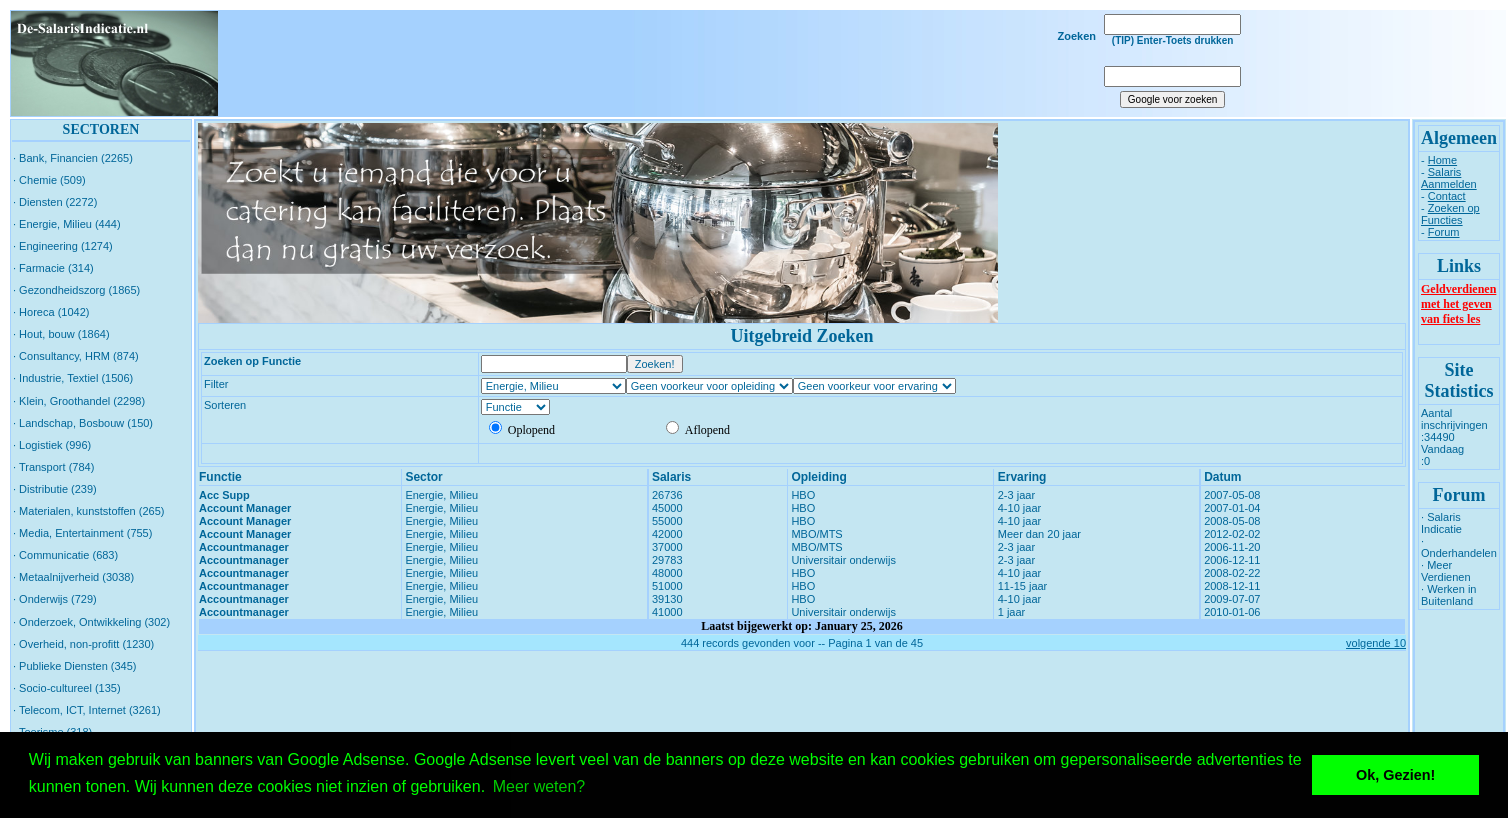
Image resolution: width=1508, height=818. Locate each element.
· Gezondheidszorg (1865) (76, 290)
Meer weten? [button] (539, 786)
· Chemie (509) (49, 180)
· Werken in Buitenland (1448, 595)
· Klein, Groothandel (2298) (79, 401)
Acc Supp (224, 495)
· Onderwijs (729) (55, 599)
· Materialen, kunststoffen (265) (88, 511)
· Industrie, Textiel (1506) (73, 378)
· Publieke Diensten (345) (75, 666)
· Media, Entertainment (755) (82, 533)
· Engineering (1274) (63, 246)
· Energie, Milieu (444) (67, 224)
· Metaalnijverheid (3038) (73, 577)
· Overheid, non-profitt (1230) (83, 644)
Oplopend (522, 430)
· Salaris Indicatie (1441, 523)
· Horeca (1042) (51, 312)
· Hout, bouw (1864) (61, 334)
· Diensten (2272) (55, 202)
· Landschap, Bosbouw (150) (83, 423)
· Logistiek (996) (52, 445)
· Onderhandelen (1459, 547)
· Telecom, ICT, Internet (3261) (87, 710)
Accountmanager (244, 547)
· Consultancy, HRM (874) (76, 356)
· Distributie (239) (55, 489)
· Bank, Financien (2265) (73, 158)
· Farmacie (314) (53, 268)
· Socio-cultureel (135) (67, 688)
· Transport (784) (53, 467)
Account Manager (245, 508)
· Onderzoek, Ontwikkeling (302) (91, 622)
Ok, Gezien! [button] (1395, 775)
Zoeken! (655, 364)
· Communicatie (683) (65, 555)
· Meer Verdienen (1446, 571)
